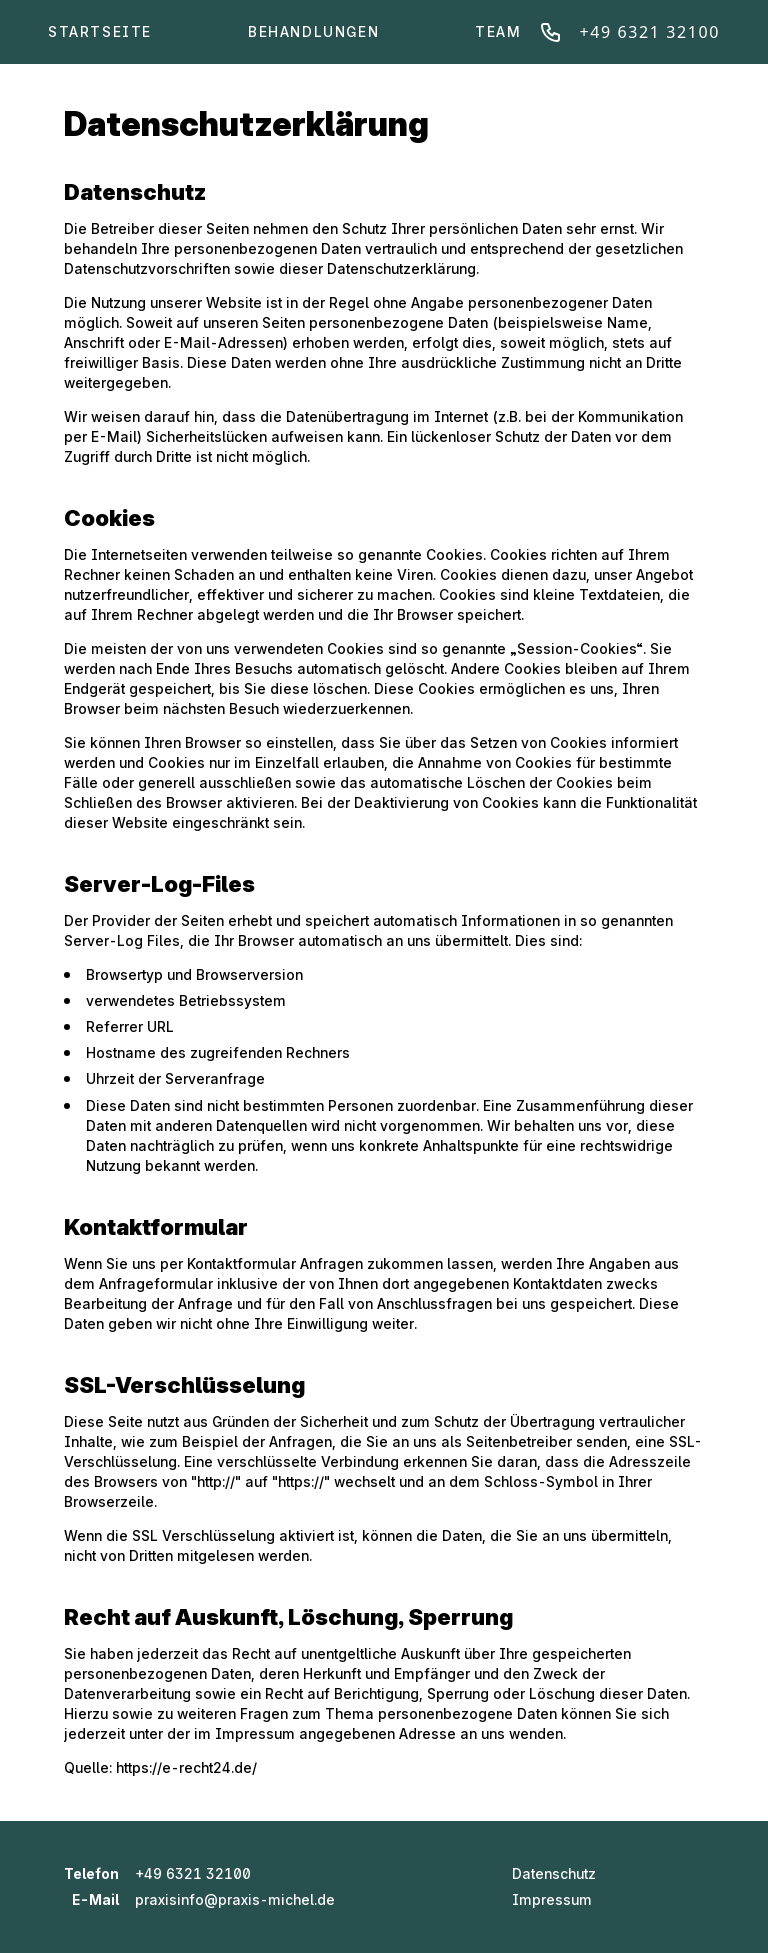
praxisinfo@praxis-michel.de (235, 1900)
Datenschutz (554, 1874)
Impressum (552, 1900)
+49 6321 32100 (649, 32)
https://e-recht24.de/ (186, 1768)
